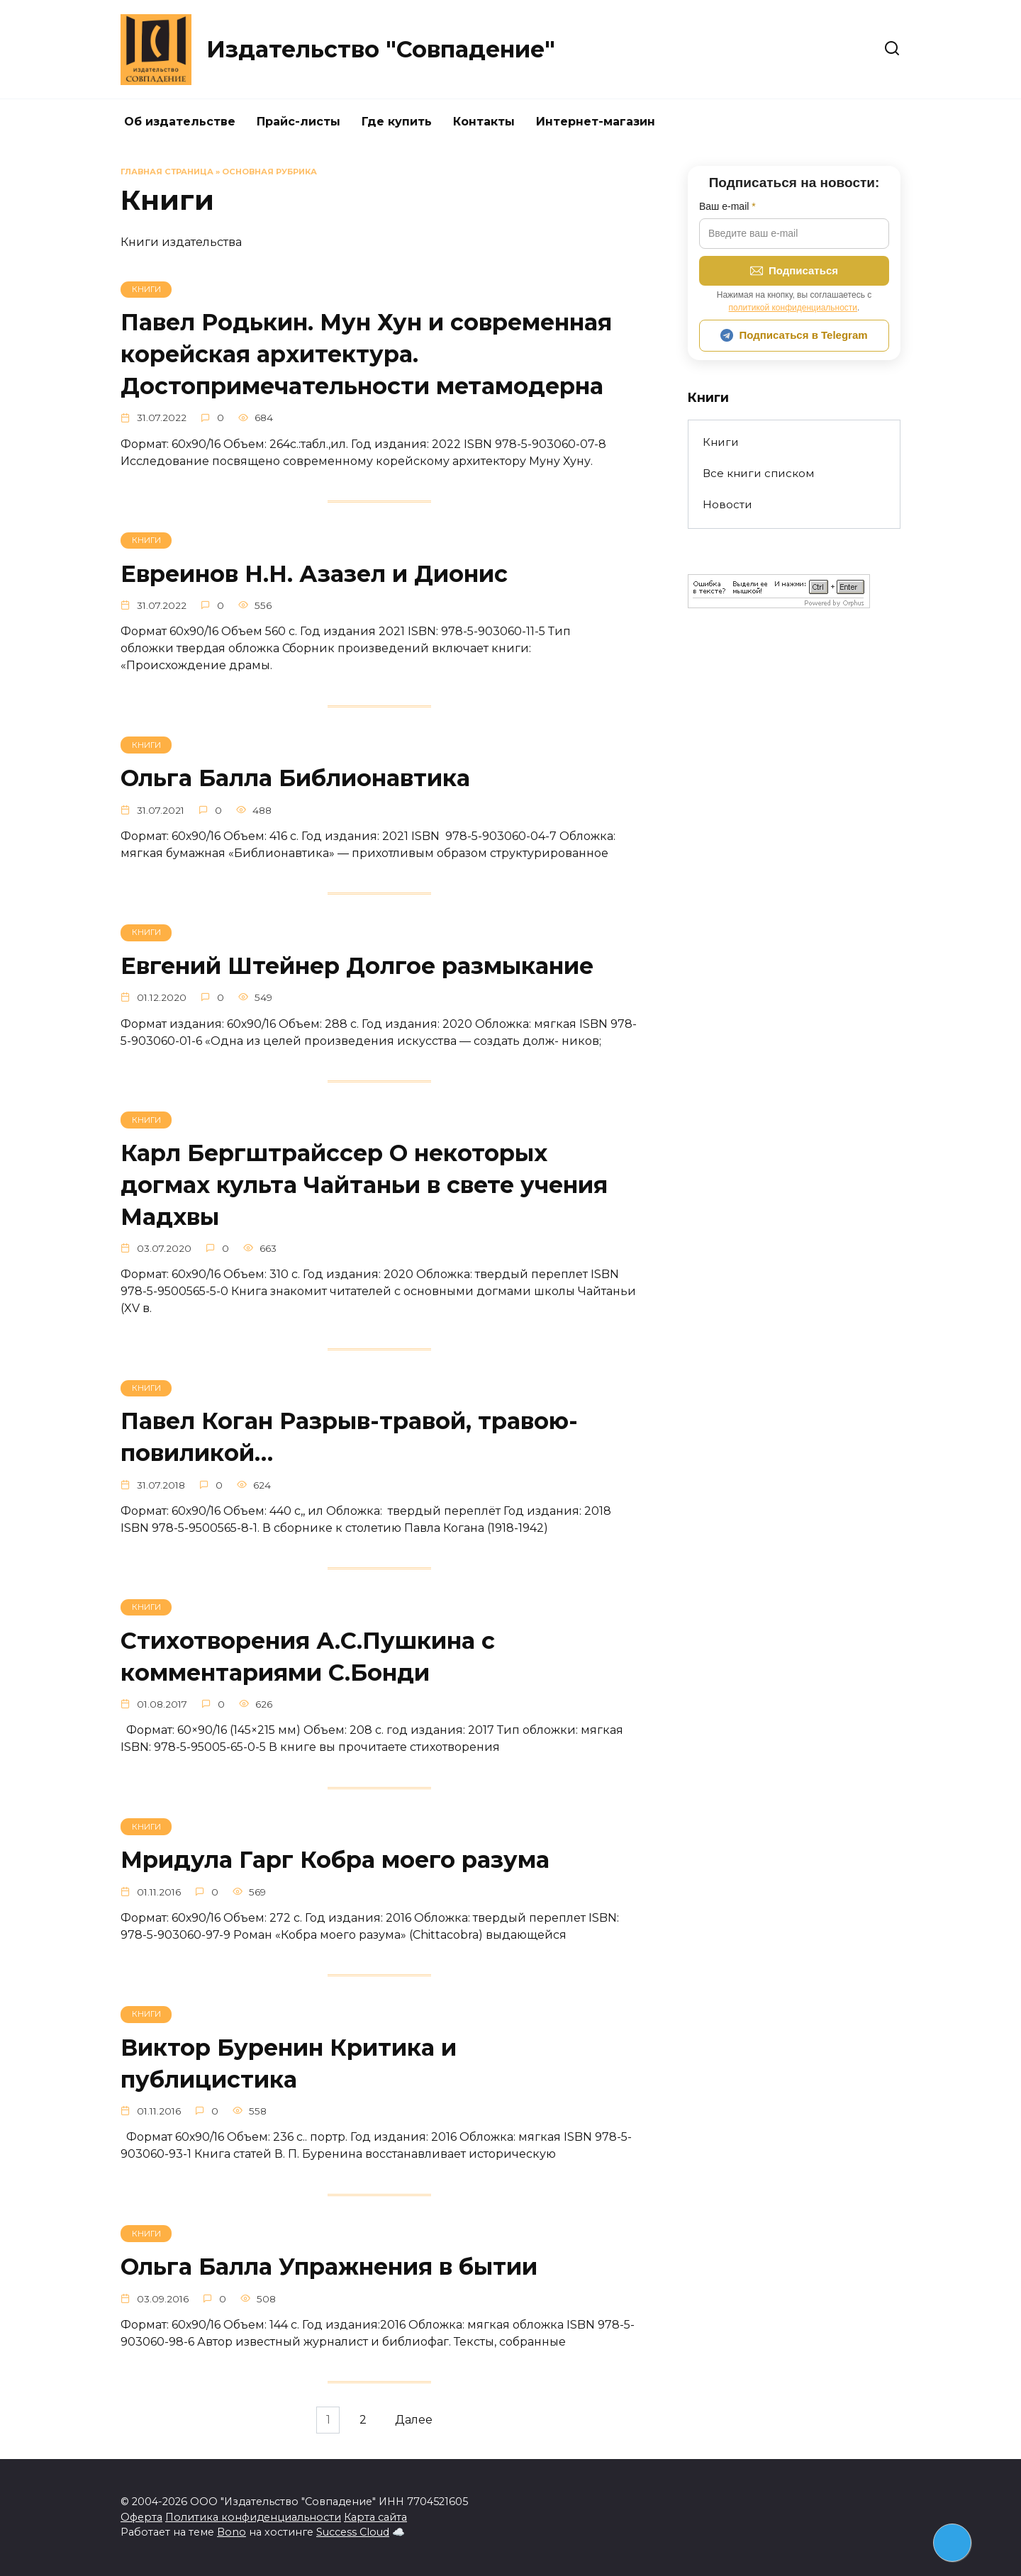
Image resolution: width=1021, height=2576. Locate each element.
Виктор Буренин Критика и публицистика (289, 2071)
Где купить (397, 121)
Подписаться (794, 270)
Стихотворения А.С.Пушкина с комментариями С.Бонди (308, 1662)
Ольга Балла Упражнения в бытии (329, 2275)
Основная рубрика (269, 172)
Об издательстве (179, 121)
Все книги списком (758, 473)
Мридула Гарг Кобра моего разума (335, 1867)
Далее (417, 2429)
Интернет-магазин (595, 121)
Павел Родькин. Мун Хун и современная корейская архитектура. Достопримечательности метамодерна (366, 354)
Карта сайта (375, 2517)
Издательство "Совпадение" (380, 49)
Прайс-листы (298, 121)
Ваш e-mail (727, 206)
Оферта (141, 2517)
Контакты (484, 121)
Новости (727, 504)
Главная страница (167, 172)
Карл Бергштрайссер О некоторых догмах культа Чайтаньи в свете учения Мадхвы (364, 1189)
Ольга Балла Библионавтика (295, 780)
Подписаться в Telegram (793, 335)
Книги (721, 442)
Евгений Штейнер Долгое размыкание (357, 968)
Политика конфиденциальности (253, 2517)
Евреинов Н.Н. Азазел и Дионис (314, 574)
